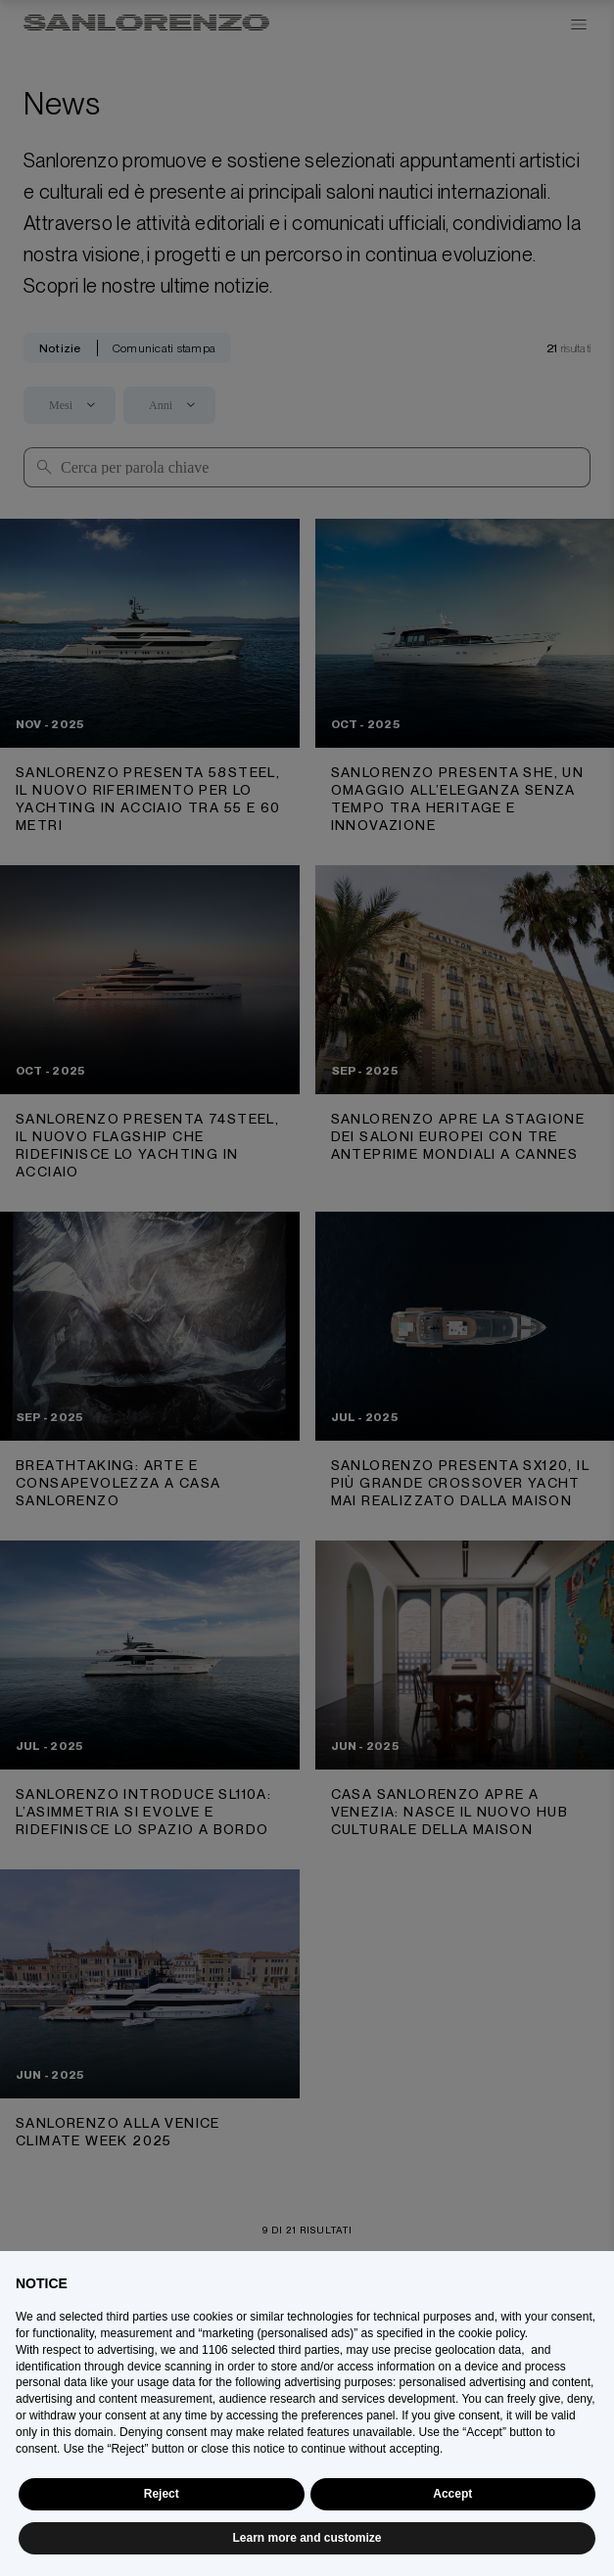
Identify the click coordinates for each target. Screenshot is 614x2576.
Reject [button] (161, 2494)
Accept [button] (452, 2494)
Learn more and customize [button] (306, 2538)
